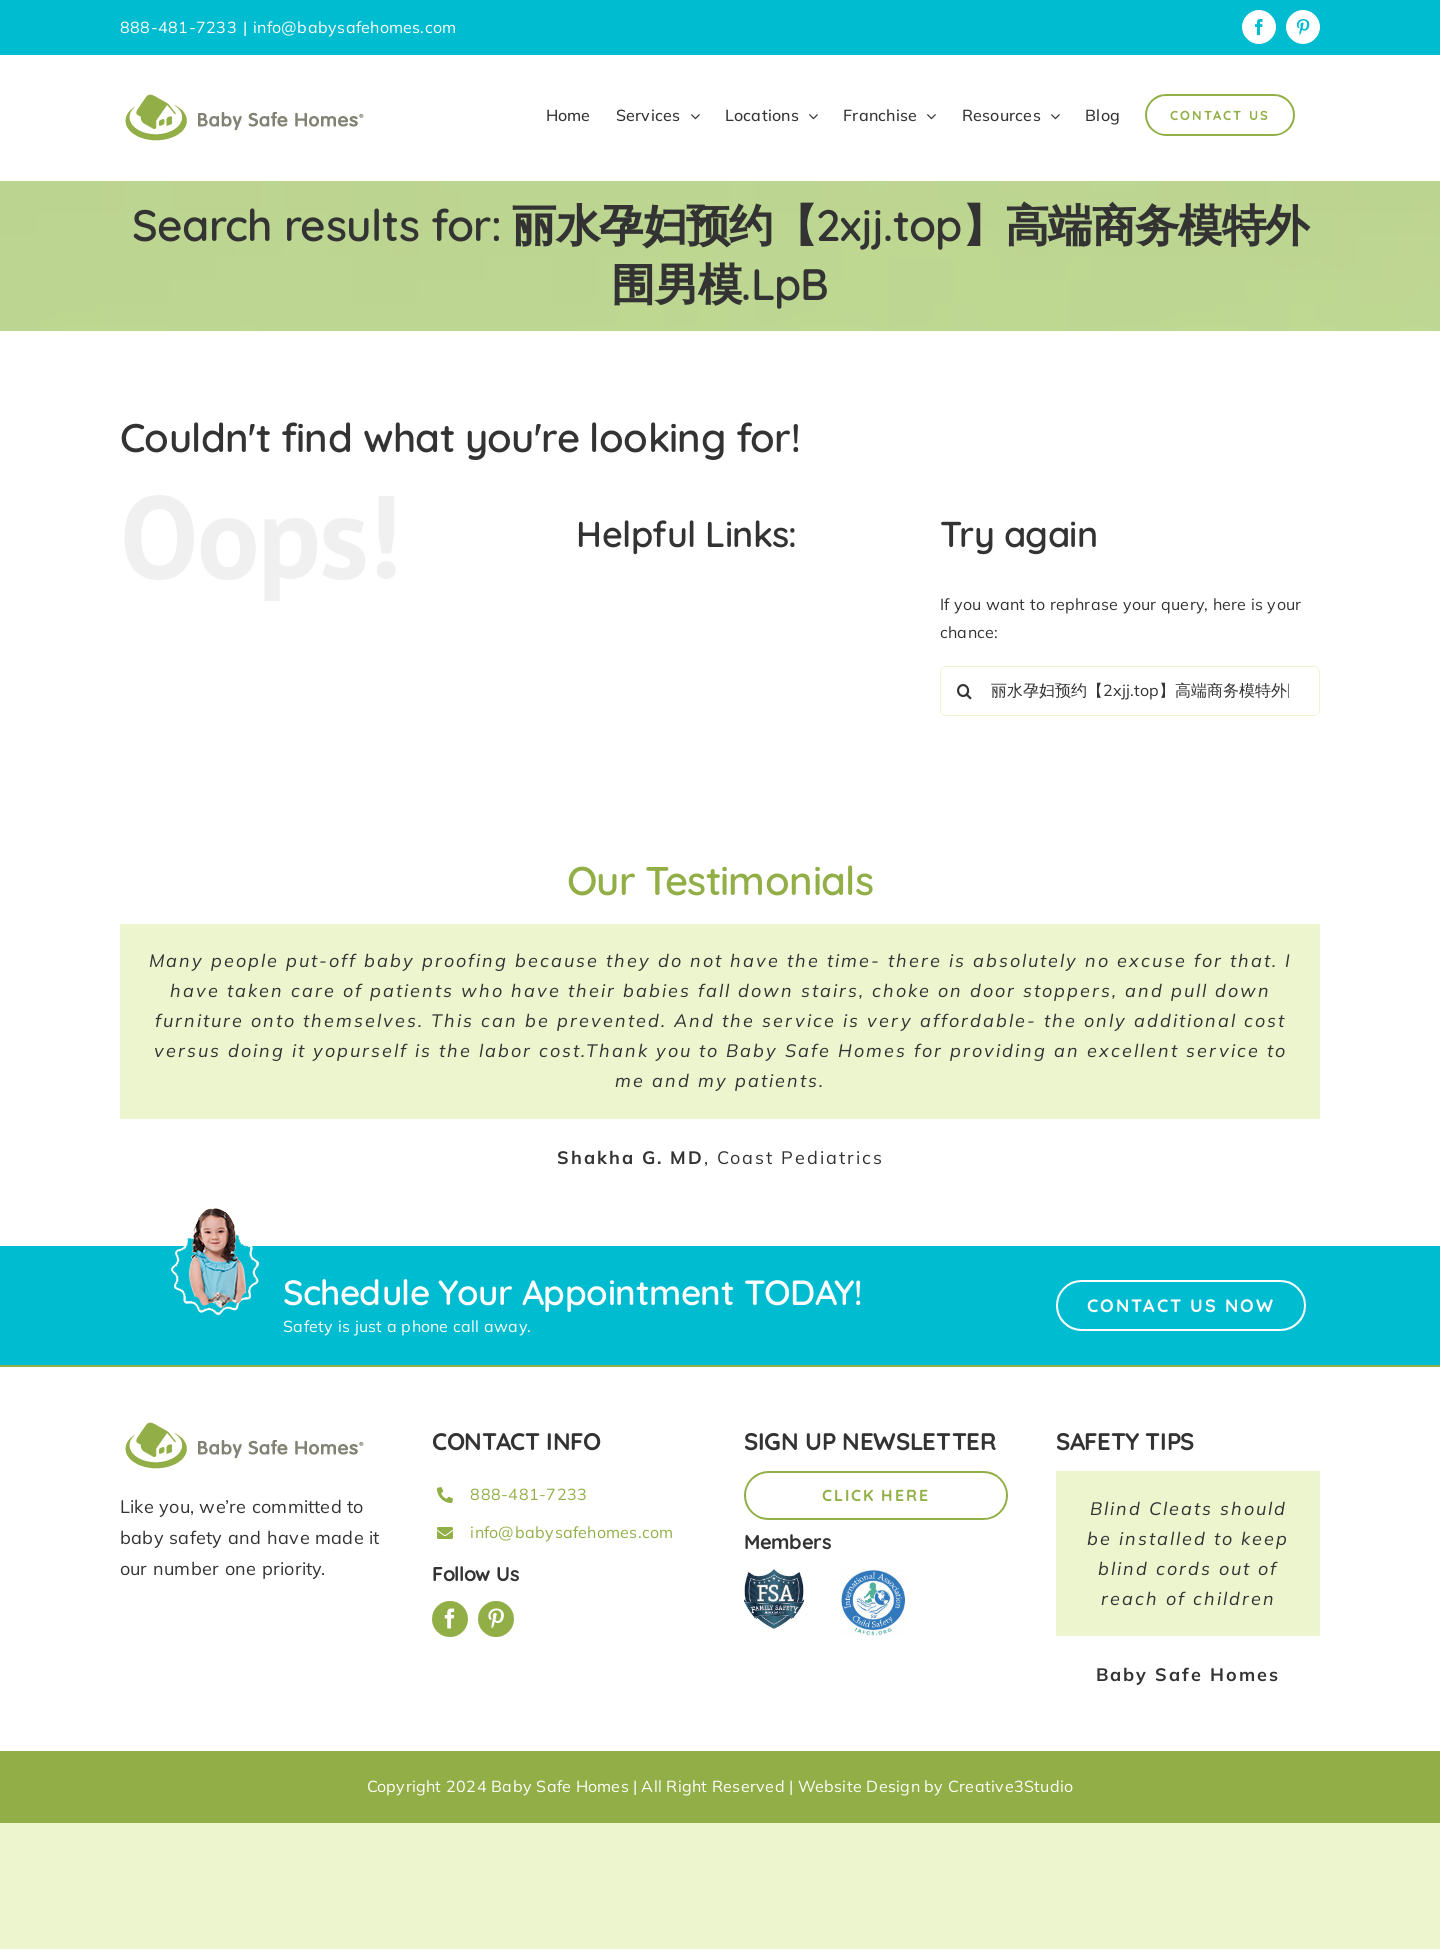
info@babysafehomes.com (354, 27)
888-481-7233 (528, 1494)
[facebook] (450, 1619)
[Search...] (1130, 691)
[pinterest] (496, 1619)
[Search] (965, 691)
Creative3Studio (1011, 1786)
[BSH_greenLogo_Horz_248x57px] (245, 1425)
